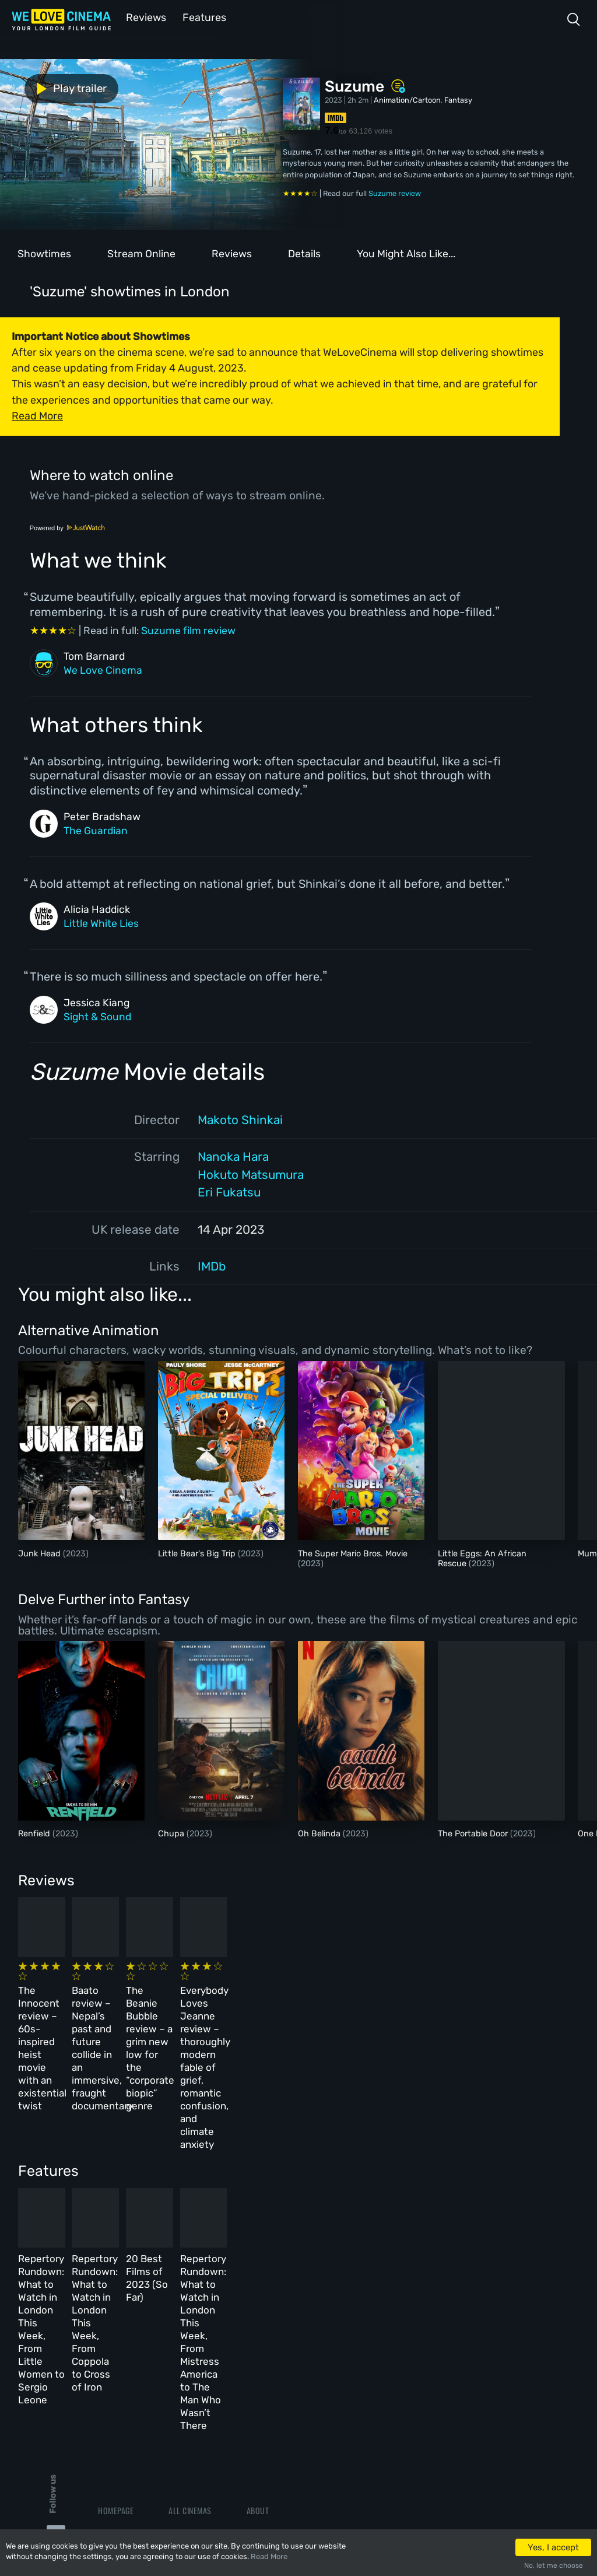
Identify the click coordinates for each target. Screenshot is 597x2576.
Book (107, 2350)
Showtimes (44, 252)
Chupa (172, 1833)
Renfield (35, 1833)
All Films (114, 2376)
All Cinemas (190, 2325)
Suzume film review (188, 629)
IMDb (212, 1265)
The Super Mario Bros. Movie (353, 1553)
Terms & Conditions (282, 2376)
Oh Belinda (320, 1833)
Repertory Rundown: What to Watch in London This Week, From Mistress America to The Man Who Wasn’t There (470, 2204)
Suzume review (394, 192)
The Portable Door (474, 1833)
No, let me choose (553, 2565)
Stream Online (141, 252)
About (258, 2325)
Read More (269, 2556)
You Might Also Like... (406, 252)
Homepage (116, 2325)
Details (304, 252)
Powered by (68, 526)
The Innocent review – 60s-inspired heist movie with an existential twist (75, 1998)
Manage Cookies (275, 2426)
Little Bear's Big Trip (198, 1553)
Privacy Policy (274, 2401)
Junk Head (40, 1553)
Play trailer (51, 87)
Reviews (144, 16)
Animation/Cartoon (407, 98)
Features (201, 16)
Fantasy (458, 98)
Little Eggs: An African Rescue (482, 1557)
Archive (261, 2350)
